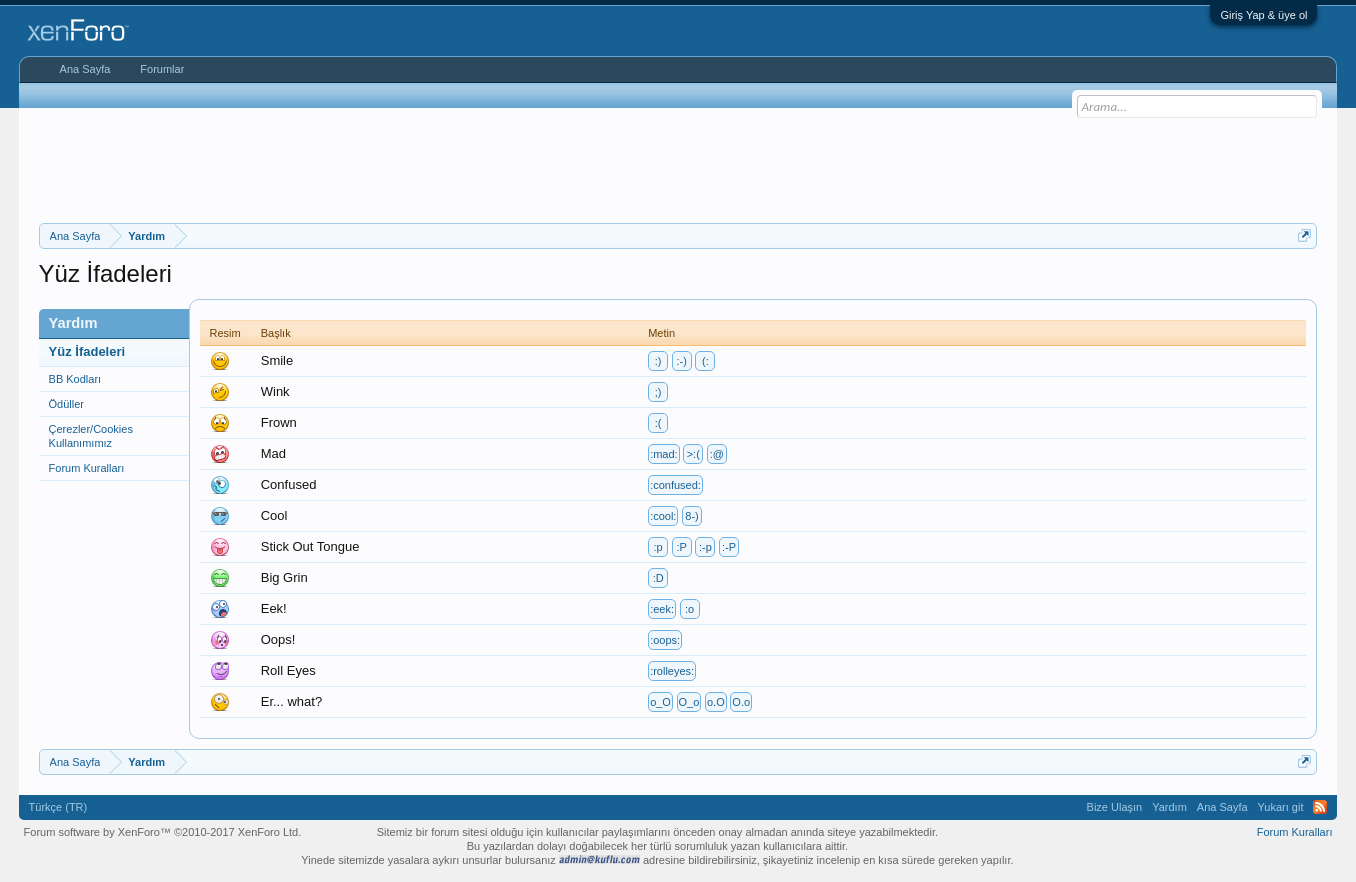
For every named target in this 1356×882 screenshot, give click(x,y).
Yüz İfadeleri (87, 351)
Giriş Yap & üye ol (1263, 15)
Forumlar (162, 69)
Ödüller (66, 404)
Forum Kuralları (87, 468)
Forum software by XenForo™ (163, 832)
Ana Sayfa (85, 69)
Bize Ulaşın (1115, 807)
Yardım (1169, 807)
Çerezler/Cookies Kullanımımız (91, 436)
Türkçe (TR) (58, 807)
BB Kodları (75, 379)
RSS (1320, 807)
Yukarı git (1281, 807)
